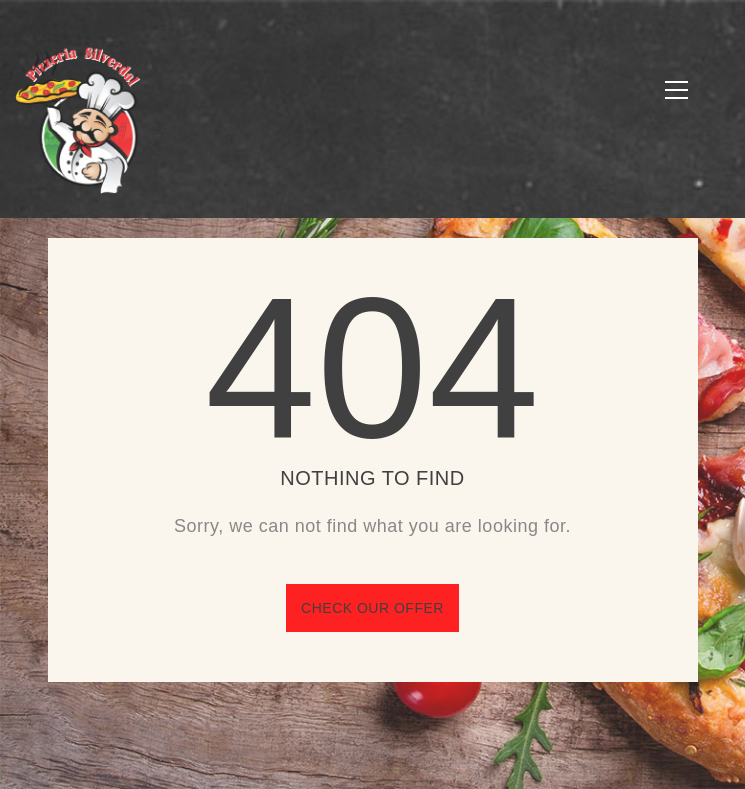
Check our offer (372, 608)
